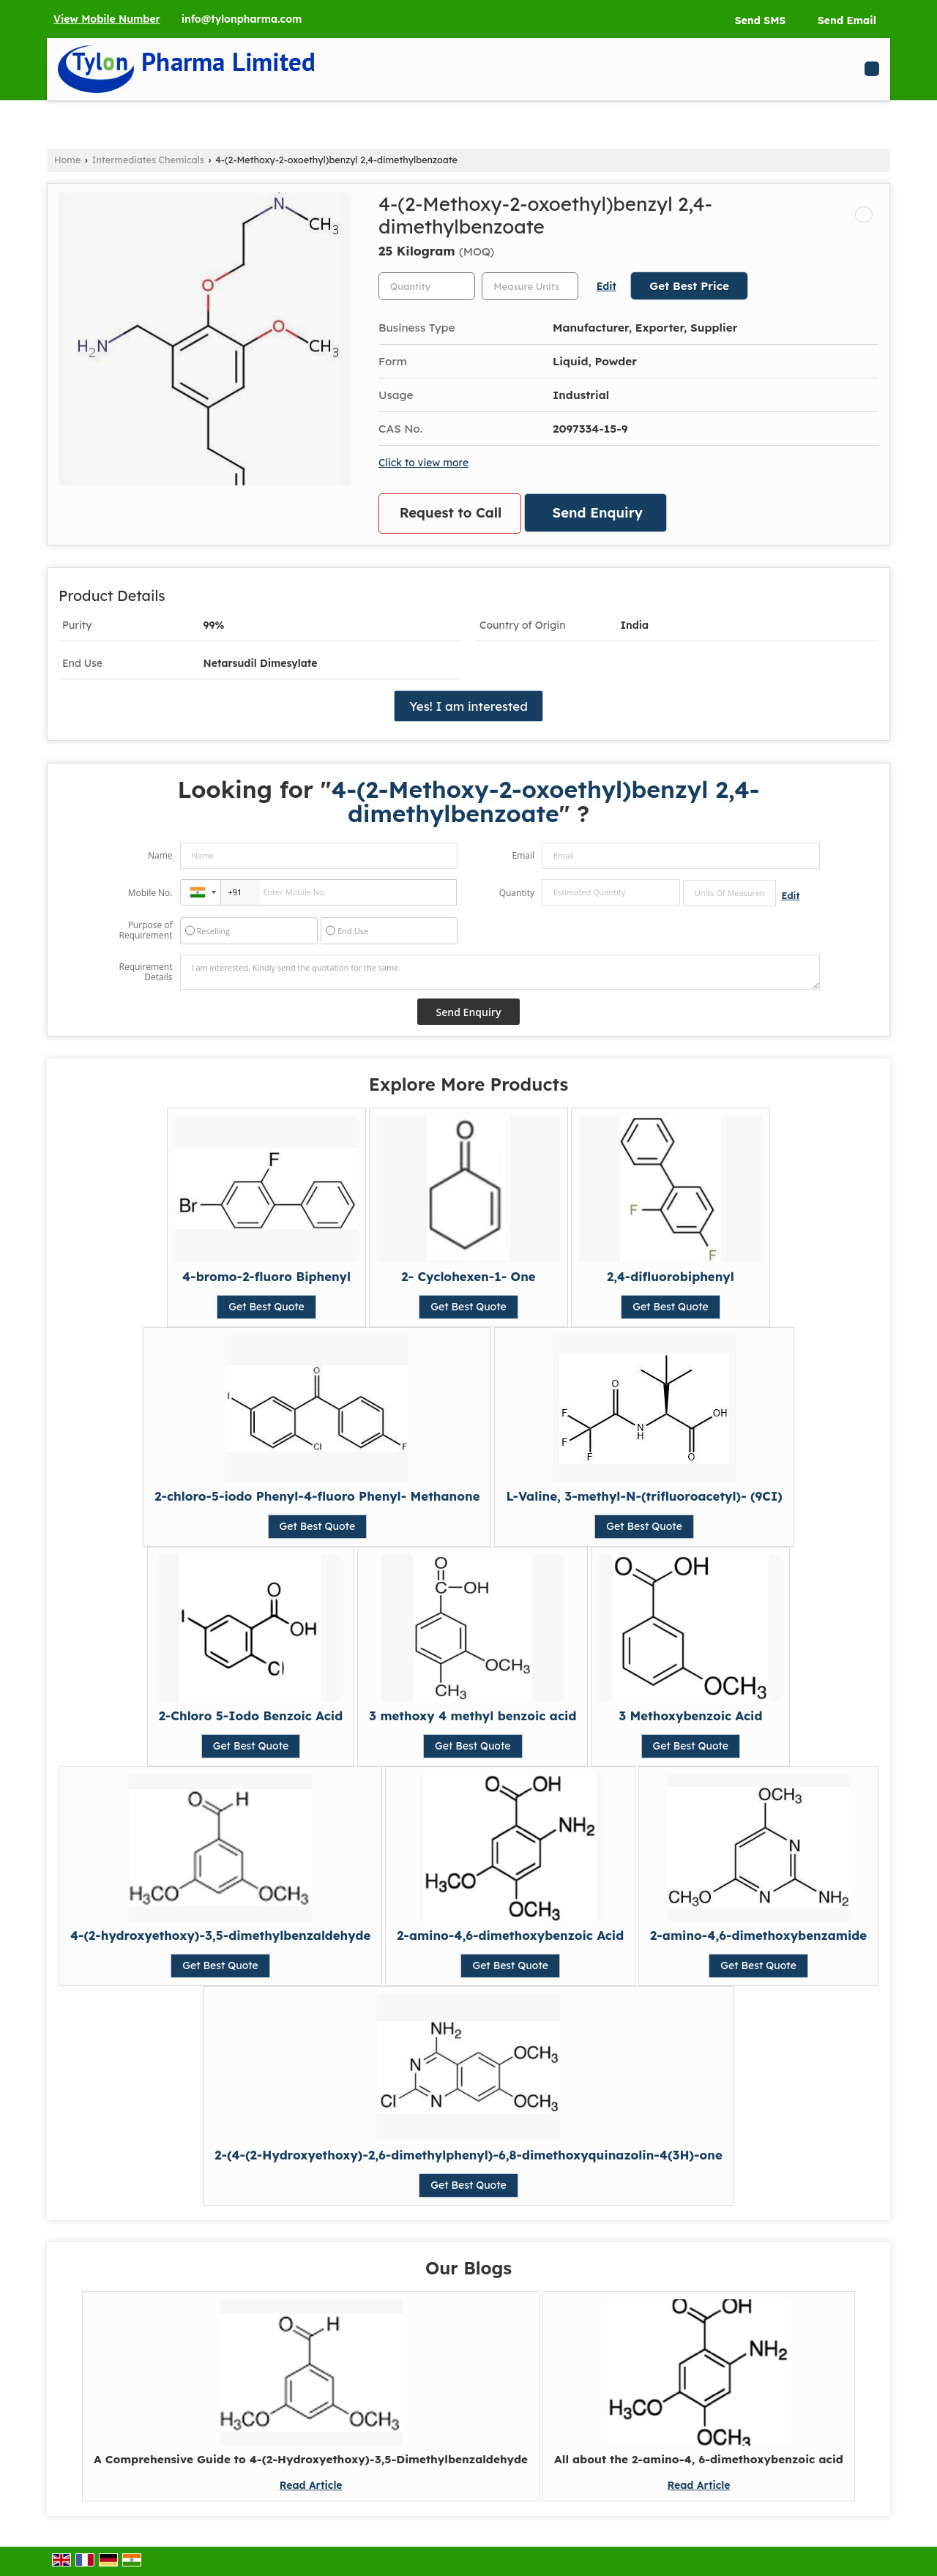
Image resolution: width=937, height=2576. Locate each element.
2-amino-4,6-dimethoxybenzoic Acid (510, 1935)
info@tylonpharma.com (242, 19)
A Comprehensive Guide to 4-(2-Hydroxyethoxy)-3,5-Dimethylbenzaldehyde (311, 2459)
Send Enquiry (598, 512)
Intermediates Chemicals (148, 159)
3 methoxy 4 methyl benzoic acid (472, 1715)
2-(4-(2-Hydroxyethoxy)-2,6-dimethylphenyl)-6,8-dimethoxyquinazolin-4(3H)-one (468, 2154)
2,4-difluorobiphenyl (670, 1276)
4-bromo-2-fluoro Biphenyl (266, 1276)
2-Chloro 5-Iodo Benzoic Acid (251, 1715)
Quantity (516, 892)
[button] (106, 19)
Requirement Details (145, 972)
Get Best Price (689, 286)
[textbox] (530, 286)
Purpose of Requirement (145, 930)
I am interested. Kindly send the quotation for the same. (500, 972)
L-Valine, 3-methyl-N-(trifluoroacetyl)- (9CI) (644, 1496)
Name (160, 855)
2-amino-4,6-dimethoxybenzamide (758, 1935)
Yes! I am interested (468, 706)
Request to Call (451, 512)
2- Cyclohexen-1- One (468, 1276)
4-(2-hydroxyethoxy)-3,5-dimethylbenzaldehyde (220, 1935)
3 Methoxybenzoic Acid (690, 1715)
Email (523, 855)
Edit (606, 286)
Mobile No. (150, 892)
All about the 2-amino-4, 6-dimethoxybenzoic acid (698, 2459)
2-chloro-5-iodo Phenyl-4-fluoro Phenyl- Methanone (316, 1496)
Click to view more (423, 462)
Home (67, 159)
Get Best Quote (266, 1306)
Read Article (311, 2485)
